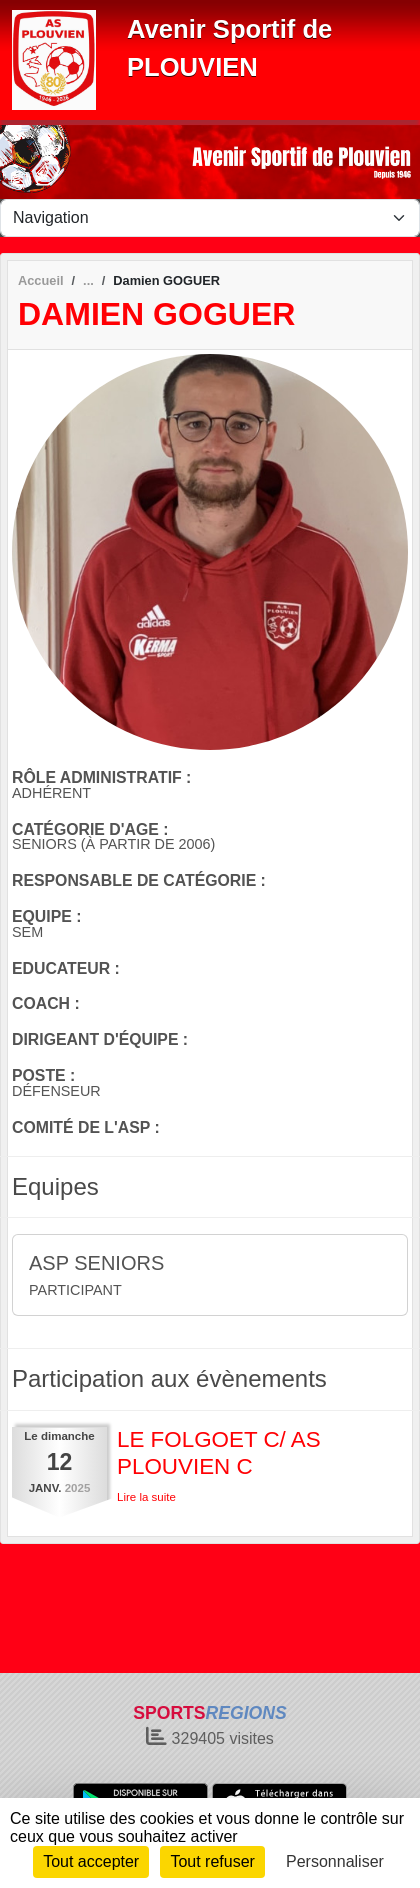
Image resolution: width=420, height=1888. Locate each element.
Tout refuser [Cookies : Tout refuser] (212, 1861)
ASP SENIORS (96, 1263)
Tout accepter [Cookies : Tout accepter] (91, 1861)
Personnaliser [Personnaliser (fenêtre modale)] (335, 1861)
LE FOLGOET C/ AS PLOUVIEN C (219, 1453)
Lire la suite (146, 1497)
